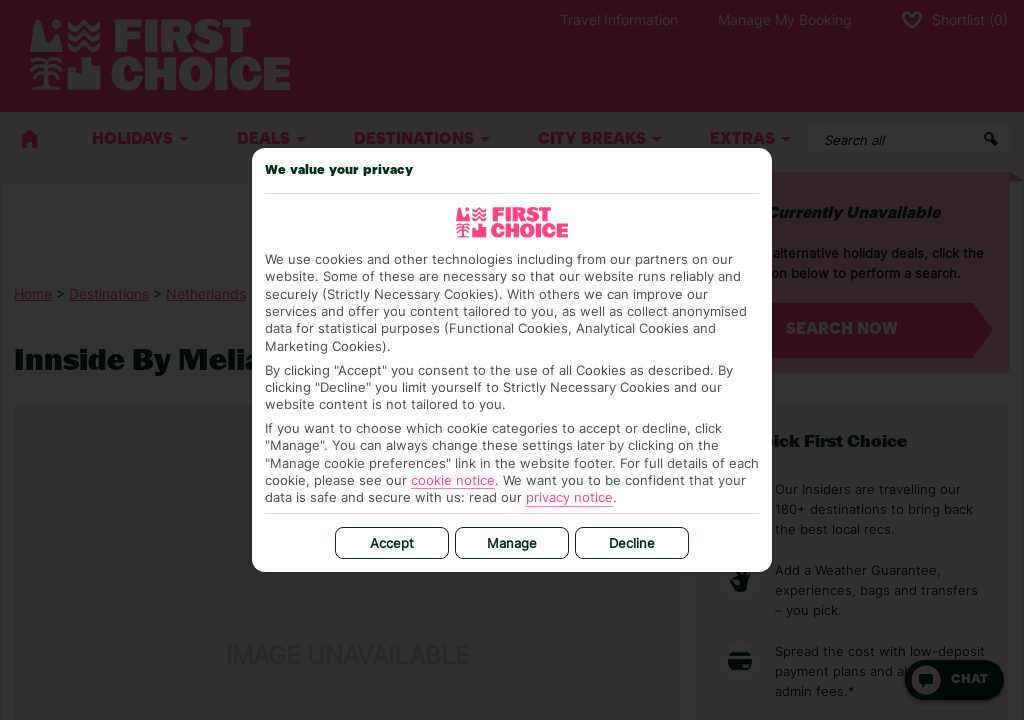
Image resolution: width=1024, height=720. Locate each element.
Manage (512, 543)
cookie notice (453, 480)
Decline (632, 543)
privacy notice (569, 497)
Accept (392, 543)
